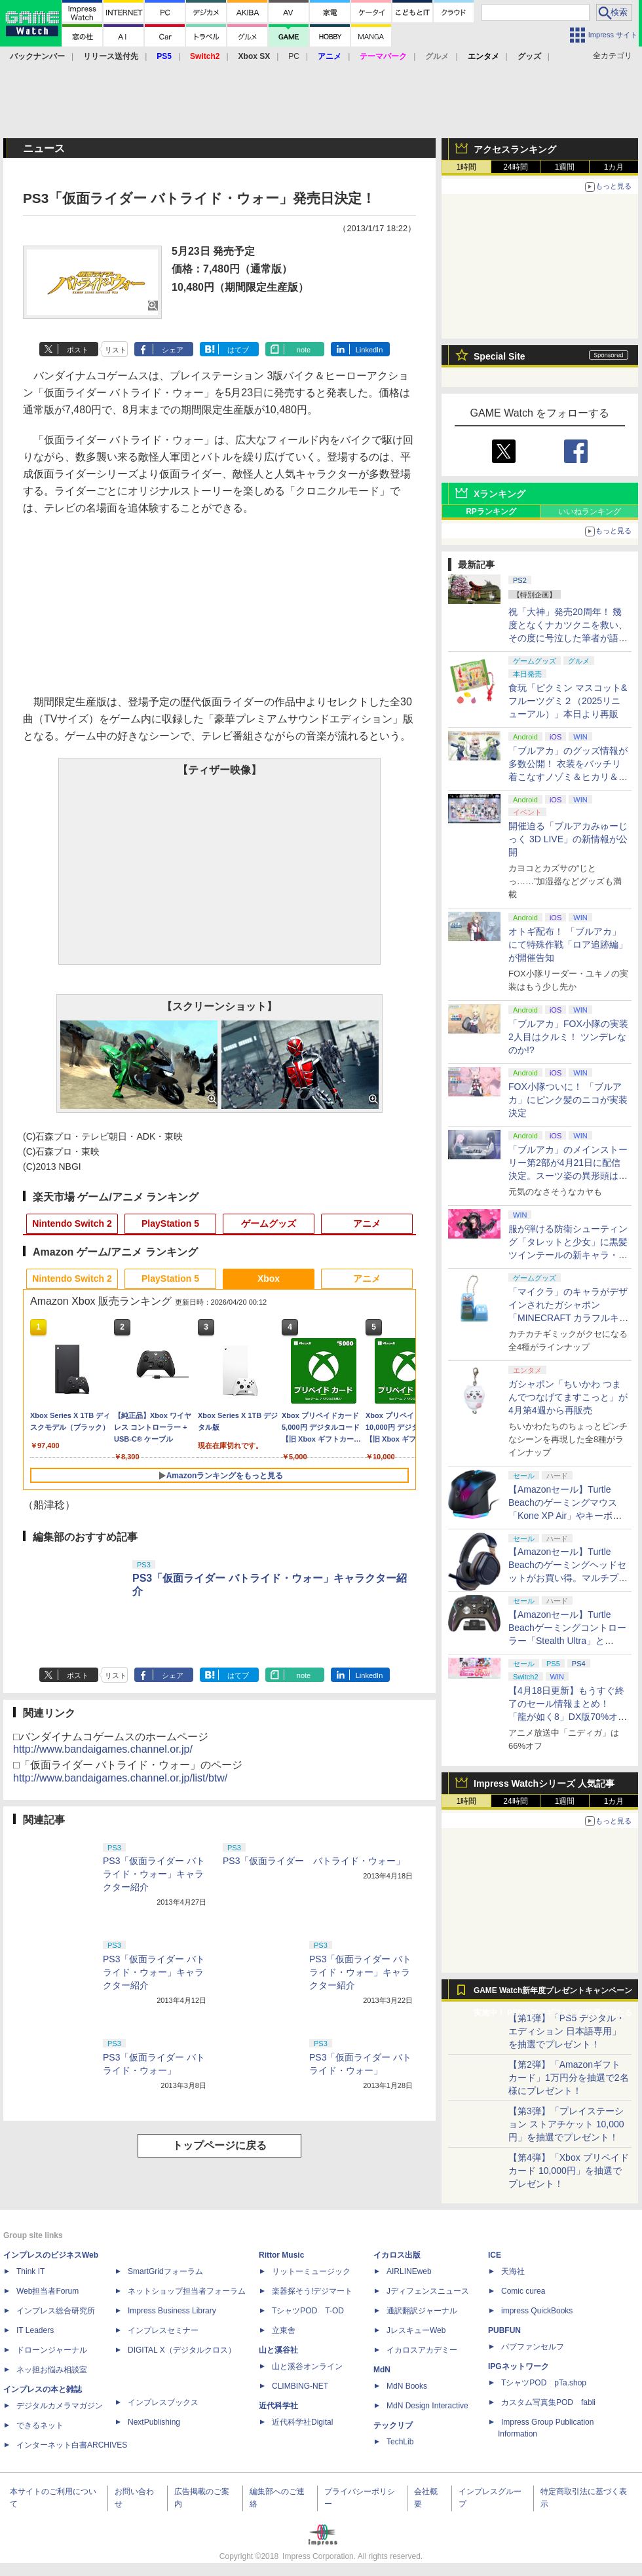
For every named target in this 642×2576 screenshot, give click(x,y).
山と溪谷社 (278, 2350)
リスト (115, 350)
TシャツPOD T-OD (308, 2310)
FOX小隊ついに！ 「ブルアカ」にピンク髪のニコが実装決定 (568, 1099)
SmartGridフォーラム (165, 2271)
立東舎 (283, 2330)
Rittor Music (281, 2255)
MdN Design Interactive (427, 2405)
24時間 (515, 167)
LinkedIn (369, 350)
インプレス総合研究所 (55, 2310)
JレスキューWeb (416, 2330)
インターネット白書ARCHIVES (71, 2445)
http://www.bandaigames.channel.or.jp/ (103, 1749)
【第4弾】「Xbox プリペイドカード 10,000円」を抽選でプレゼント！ (568, 2170)
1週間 (565, 167)
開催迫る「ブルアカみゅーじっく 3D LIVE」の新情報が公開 (568, 839)
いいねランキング (589, 511)
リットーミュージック (311, 2271)
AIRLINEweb (409, 2271)
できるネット (40, 2425)
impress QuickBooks (537, 2310)
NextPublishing (154, 2422)
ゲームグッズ (268, 1223)
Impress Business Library (172, 2310)
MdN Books (407, 2386)
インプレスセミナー (163, 2330)
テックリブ (393, 2425)
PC (293, 56)
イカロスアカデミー (422, 2350)
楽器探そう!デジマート (312, 2291)
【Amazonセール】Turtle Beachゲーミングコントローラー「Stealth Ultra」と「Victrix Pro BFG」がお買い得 (567, 1640)
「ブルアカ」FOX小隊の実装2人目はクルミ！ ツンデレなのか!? (568, 1036)
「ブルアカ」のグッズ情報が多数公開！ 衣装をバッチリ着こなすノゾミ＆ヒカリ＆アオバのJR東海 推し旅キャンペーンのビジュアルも (568, 776)
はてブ (238, 350)
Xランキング (499, 494)
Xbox (268, 1278)
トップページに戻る (219, 2145)
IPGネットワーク (518, 2366)
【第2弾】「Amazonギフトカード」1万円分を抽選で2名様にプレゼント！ (568, 2077)
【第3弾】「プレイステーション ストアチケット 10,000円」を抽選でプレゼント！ (566, 2124)
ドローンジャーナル (51, 2350)
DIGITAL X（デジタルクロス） (182, 2350)
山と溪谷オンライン (307, 2366)
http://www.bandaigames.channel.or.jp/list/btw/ (120, 1777)
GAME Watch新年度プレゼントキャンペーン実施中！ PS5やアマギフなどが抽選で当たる (553, 1994)
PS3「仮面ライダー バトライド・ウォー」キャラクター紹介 (154, 1874)
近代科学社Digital (302, 2422)
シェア (172, 350)
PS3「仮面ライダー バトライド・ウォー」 (314, 1861)
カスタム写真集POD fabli (548, 2402)
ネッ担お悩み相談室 (51, 2369)
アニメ (367, 1223)
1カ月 (614, 167)
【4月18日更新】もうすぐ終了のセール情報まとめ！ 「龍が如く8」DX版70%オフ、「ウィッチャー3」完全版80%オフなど (566, 1716)
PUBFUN (504, 2330)
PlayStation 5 (170, 1223)
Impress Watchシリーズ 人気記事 (544, 1783)
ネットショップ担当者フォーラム (187, 2291)
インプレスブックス (163, 2402)
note (304, 350)
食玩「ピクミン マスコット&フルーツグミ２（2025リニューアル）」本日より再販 (567, 700)
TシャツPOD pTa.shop (543, 2382)
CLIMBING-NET (300, 2386)
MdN (381, 2369)
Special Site (499, 356)
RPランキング (491, 511)
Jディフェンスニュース (428, 2291)
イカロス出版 (397, 2255)
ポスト (77, 350)
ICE (494, 2255)
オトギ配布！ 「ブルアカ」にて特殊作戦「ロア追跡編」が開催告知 (568, 944)
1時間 (467, 167)
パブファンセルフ (532, 2346)
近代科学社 (278, 2405)
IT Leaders (35, 2330)
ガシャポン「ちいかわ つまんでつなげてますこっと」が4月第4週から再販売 (568, 1397)
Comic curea (523, 2291)
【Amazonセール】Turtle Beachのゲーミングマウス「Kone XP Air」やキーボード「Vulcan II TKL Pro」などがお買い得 (566, 1515)
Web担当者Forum (47, 2291)
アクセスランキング (515, 149)
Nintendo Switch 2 (71, 1223)
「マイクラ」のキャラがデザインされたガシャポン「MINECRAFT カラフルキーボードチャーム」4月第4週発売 (568, 1317)
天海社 (513, 2271)
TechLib (400, 2441)
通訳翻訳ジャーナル (422, 2310)
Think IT (30, 2271)
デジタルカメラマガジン (59, 2405)
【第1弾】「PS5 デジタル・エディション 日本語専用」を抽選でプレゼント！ (566, 2031)
